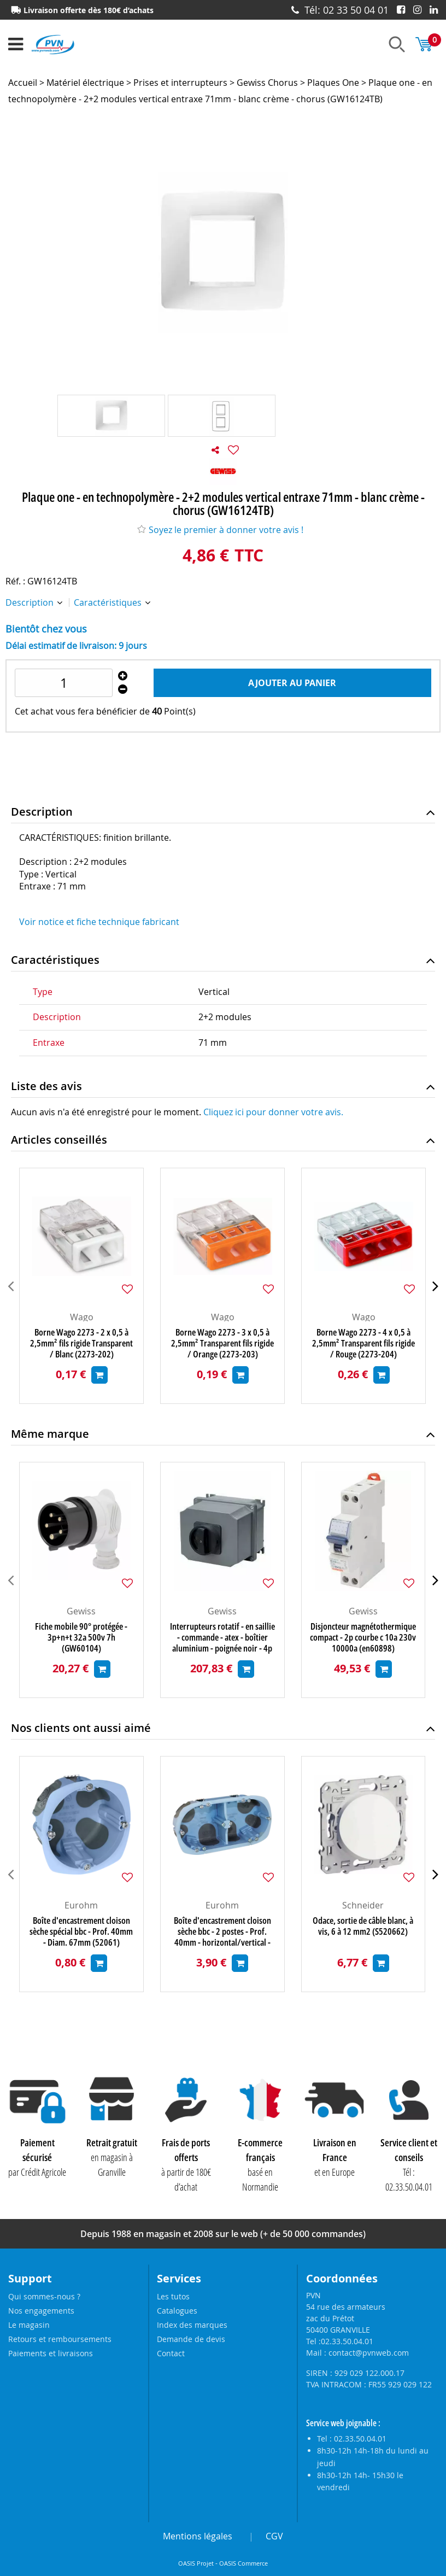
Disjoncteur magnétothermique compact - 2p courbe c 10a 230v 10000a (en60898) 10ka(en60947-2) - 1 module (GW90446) (363, 1637)
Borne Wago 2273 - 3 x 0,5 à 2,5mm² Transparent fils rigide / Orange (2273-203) (222, 1343)
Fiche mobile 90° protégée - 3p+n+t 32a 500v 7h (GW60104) (81, 1637)
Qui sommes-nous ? (44, 2296)
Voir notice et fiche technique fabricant (99, 922)
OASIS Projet (196, 2563)
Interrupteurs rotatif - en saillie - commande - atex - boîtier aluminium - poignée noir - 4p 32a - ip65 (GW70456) (222, 1637)
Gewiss (81, 1611)
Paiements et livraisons (50, 2353)
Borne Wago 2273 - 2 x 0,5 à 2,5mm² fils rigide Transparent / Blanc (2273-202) (81, 1343)
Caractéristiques (109, 602)
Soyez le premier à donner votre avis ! (220, 530)
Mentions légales (197, 2536)
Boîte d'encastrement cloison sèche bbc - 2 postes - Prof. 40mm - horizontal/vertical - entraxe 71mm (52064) (222, 1931)
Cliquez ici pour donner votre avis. (273, 1112)
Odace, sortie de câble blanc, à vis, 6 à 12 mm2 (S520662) (363, 1926)
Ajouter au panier (292, 683)
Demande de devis (191, 2339)
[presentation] (10, 1286)
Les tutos (173, 2296)
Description (30, 602)
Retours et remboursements (59, 2339)
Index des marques (192, 2325)
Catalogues (177, 2310)
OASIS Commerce (243, 2563)
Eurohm (81, 1905)
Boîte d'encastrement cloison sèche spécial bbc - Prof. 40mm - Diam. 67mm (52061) (81, 1931)
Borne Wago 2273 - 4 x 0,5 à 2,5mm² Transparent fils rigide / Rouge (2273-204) (363, 1343)
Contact (171, 2353)
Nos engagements (41, 2310)
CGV (274, 2536)
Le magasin (29, 2325)
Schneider (363, 1905)
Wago (81, 1317)
